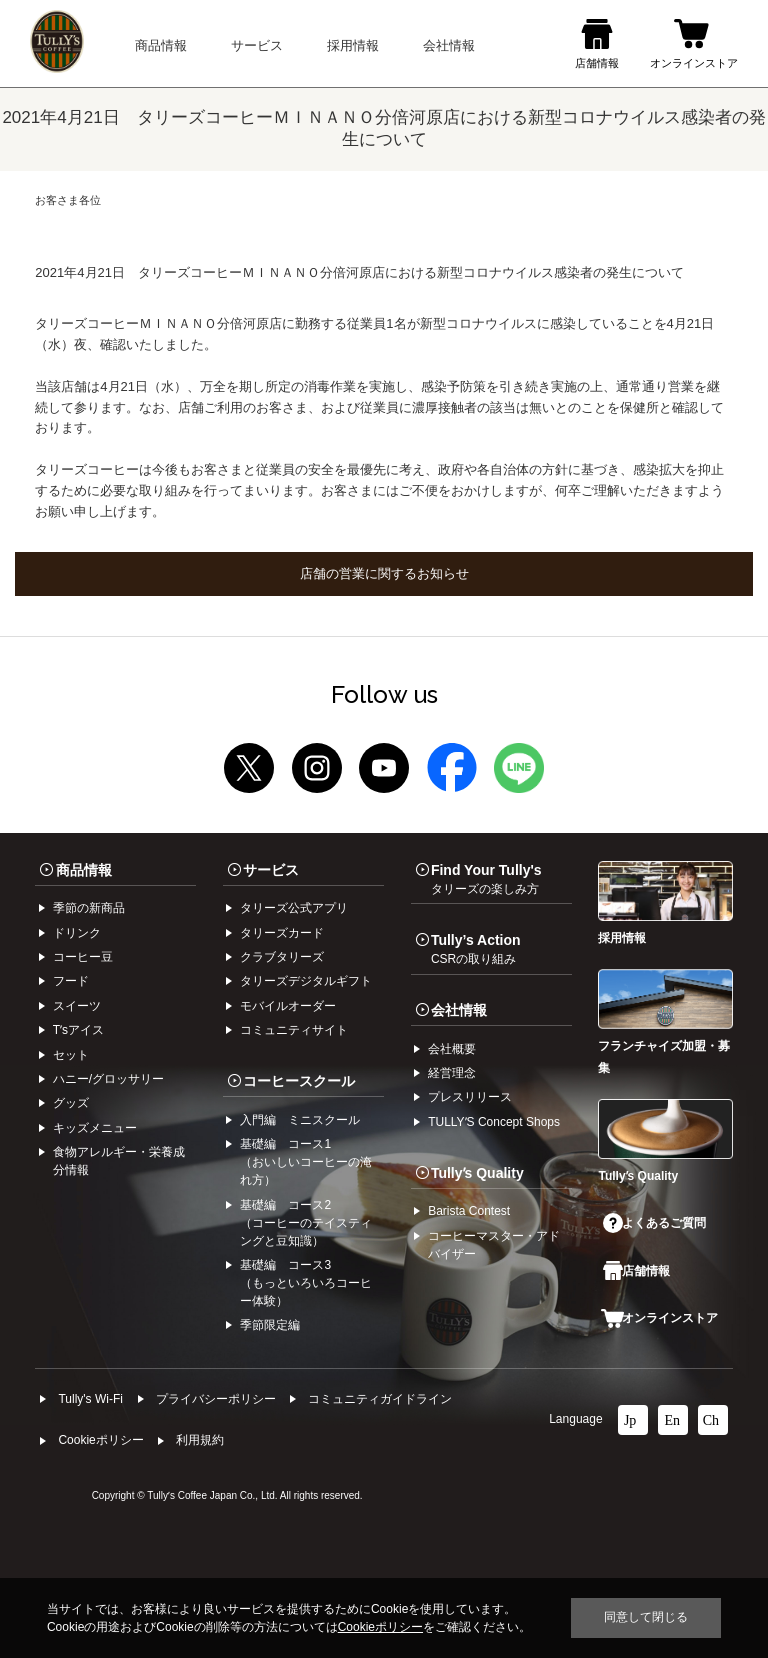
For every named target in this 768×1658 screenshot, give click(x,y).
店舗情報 (636, 1271)
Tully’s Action (476, 949)
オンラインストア (659, 1318)
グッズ (71, 1103)
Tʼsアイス (78, 1030)
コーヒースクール (299, 1081)
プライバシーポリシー (216, 1399)
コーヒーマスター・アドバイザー (494, 1245)
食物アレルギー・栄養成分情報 (119, 1161)
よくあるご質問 (654, 1223)
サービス (271, 870)
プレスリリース (470, 1097)
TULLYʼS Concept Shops (494, 1122)
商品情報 (84, 870)
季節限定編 (270, 1325)
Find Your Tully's (486, 879)
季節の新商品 (89, 908)
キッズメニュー (95, 1128)
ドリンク (77, 933)
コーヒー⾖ (83, 957)
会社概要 (452, 1049)
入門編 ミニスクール (300, 1120)
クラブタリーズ (282, 957)
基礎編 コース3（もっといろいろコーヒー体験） (306, 1283)
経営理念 (452, 1073)
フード (71, 981)
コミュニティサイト (294, 1030)
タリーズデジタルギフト (306, 981)
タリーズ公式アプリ (294, 908)
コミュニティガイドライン (380, 1399)
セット (71, 1055)
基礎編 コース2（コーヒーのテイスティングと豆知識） (306, 1223)
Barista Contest (469, 1211)
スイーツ (77, 1006)
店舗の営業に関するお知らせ (384, 573)
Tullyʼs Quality (477, 1173)
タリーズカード (282, 933)
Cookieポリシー (100, 1440)
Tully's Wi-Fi (90, 1399)
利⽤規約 (200, 1440)
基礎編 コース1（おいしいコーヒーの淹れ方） (306, 1162)
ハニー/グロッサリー (108, 1079)
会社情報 (459, 1010)
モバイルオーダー (288, 1006)
